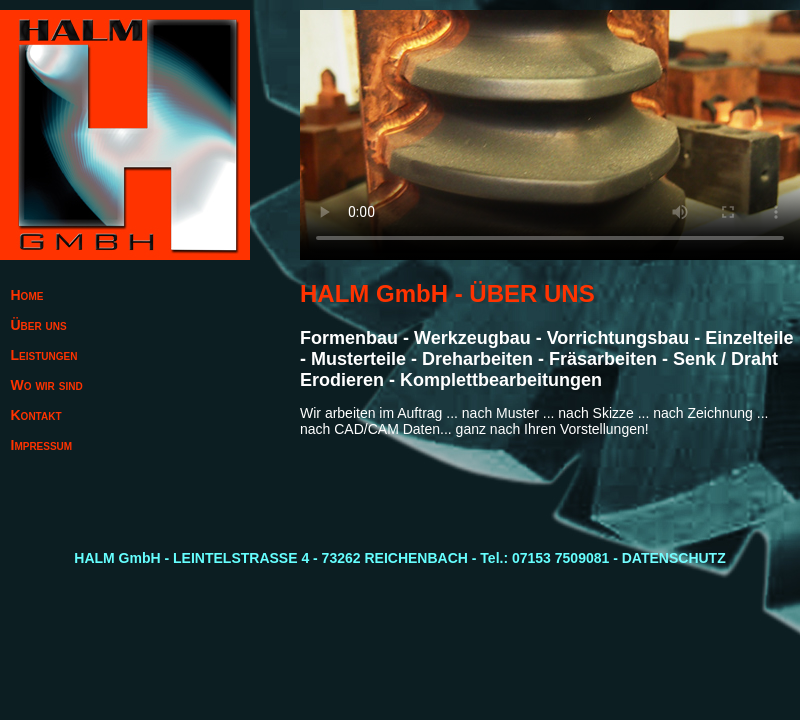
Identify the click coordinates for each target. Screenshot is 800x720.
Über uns (39, 325)
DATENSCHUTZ (674, 558)
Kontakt (36, 415)
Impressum (42, 445)
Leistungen (44, 355)
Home (27, 295)
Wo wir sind (47, 385)
